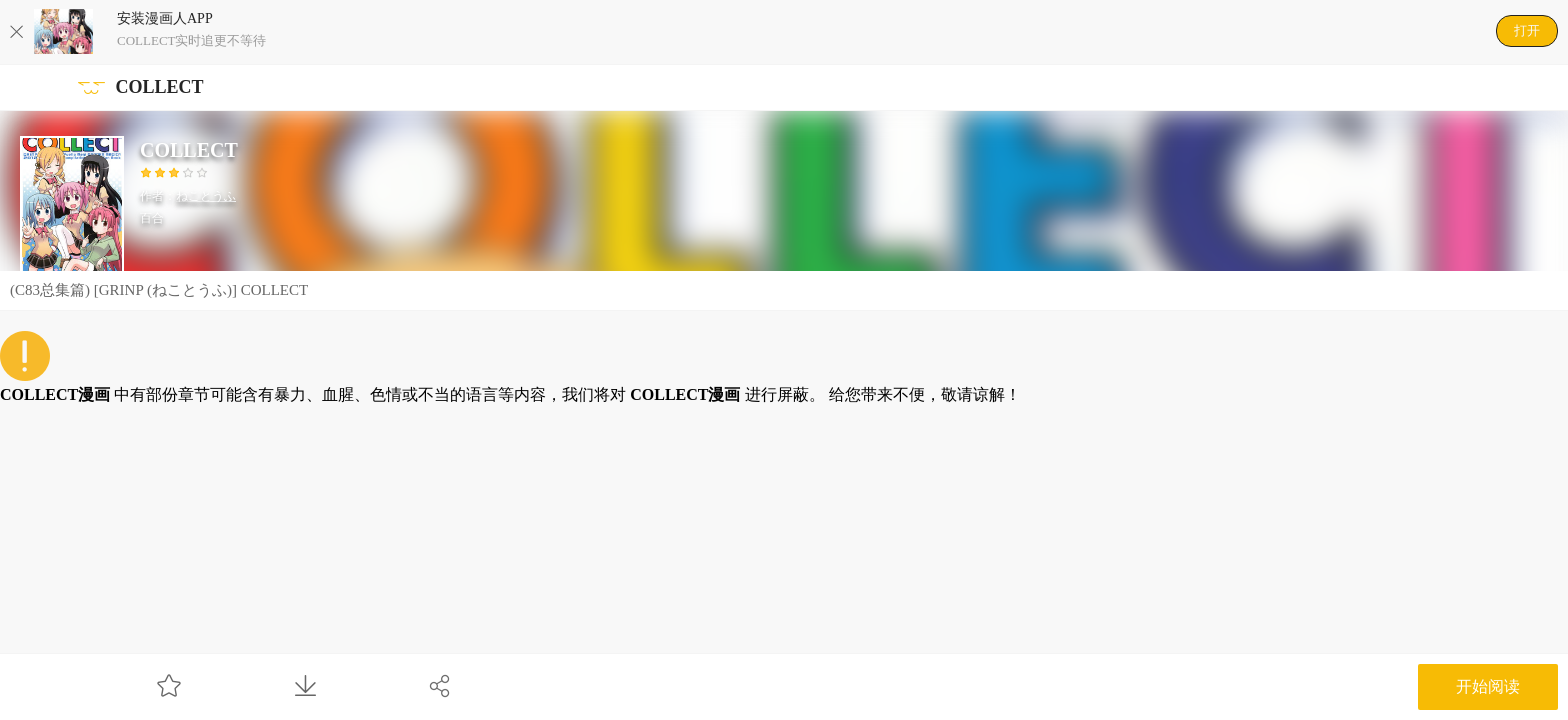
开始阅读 (1488, 686)
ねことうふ (206, 196)
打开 (1527, 30)
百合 (152, 218)
